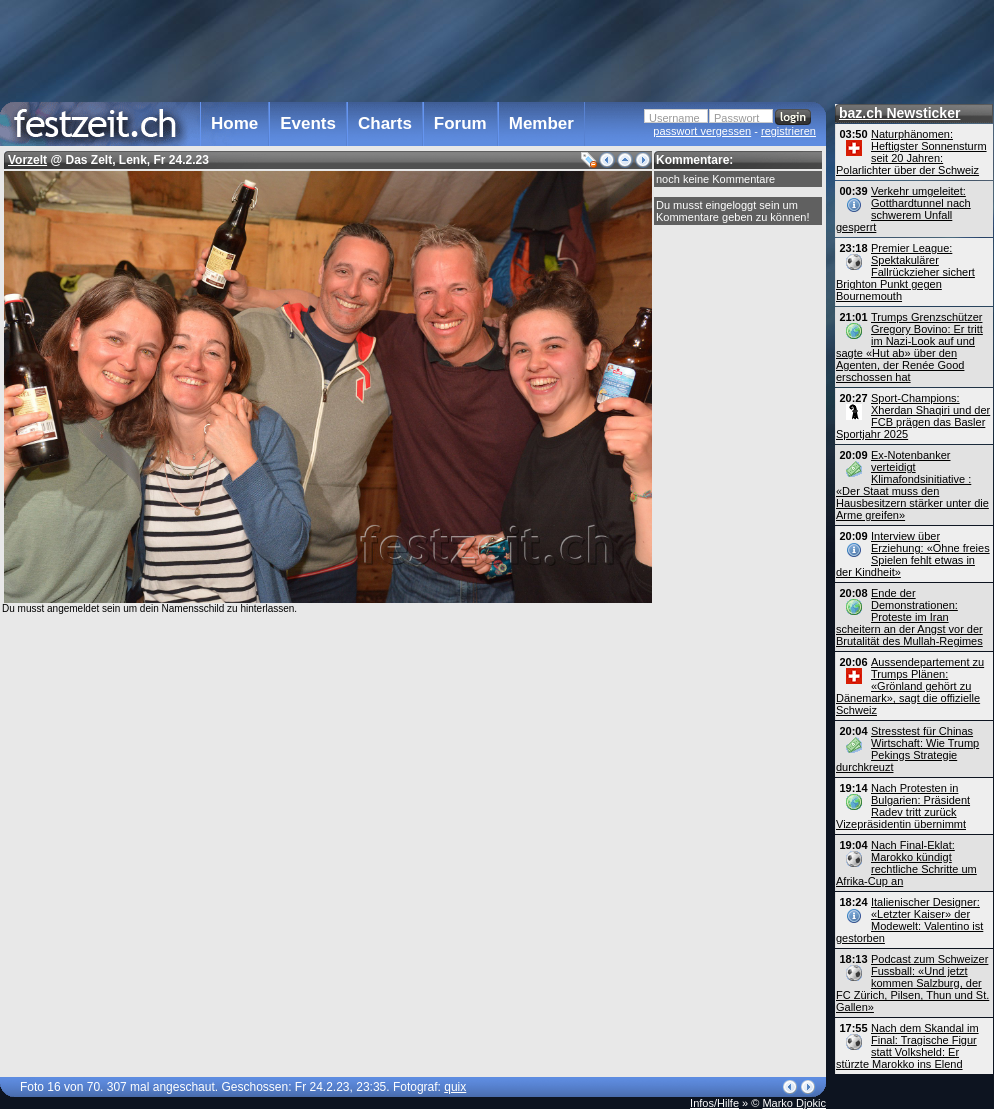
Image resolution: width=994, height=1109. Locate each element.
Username (674, 118)
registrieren (788, 131)
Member (541, 123)
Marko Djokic (794, 1103)
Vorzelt (27, 160)
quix (455, 1087)
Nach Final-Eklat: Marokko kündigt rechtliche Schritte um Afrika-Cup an (906, 863)
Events (308, 123)
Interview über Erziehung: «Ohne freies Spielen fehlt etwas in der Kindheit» (913, 554)
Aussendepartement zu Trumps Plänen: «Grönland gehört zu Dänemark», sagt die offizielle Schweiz (910, 686)
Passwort (736, 118)
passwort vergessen (702, 131)
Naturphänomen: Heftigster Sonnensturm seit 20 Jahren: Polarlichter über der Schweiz (911, 152)
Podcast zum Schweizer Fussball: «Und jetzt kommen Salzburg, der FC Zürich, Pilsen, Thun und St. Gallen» (912, 983)
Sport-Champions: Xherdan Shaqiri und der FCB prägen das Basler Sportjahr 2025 (913, 416)
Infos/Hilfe (714, 1103)
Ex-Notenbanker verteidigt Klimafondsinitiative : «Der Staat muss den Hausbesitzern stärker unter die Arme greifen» (912, 485)
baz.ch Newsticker (899, 113)
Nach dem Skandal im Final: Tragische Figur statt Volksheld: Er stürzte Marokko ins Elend (907, 1046)
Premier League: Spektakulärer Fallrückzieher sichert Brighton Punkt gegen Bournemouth (905, 272)
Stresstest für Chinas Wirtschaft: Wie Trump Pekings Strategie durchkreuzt (907, 749)
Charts (385, 123)
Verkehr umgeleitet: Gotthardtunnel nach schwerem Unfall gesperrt (903, 209)
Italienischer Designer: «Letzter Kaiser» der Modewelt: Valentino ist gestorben (909, 920)
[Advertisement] (413, 49)
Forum (460, 123)
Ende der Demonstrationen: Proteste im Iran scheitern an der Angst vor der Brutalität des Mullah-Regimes (909, 617)
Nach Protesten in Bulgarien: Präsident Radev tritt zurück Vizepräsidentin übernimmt (903, 806)
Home (234, 123)
